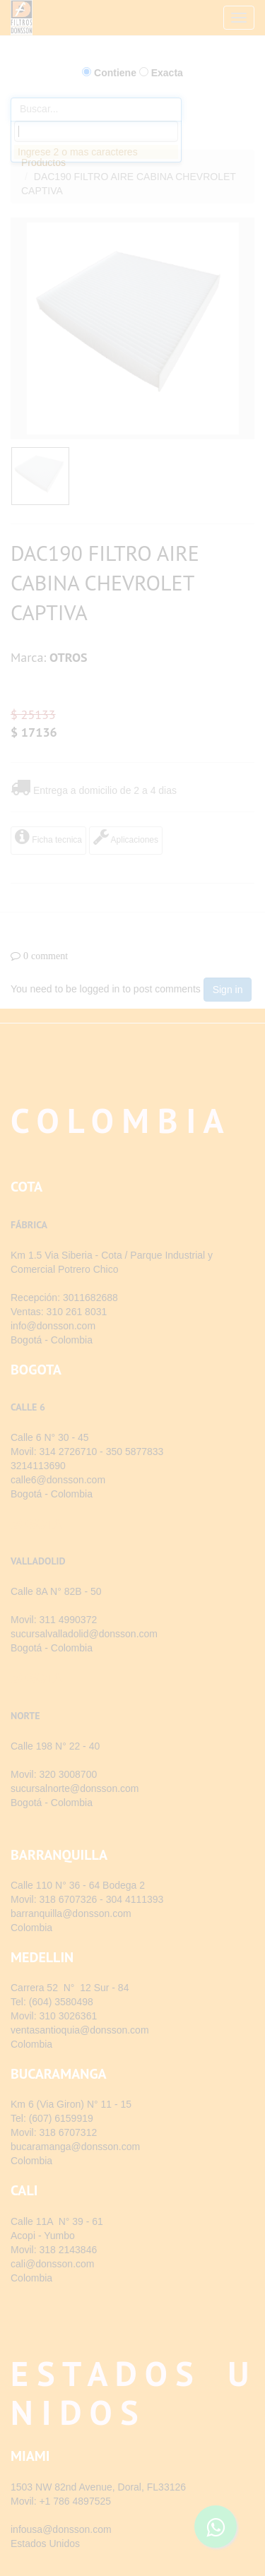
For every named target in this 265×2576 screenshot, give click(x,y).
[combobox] (96, 131)
